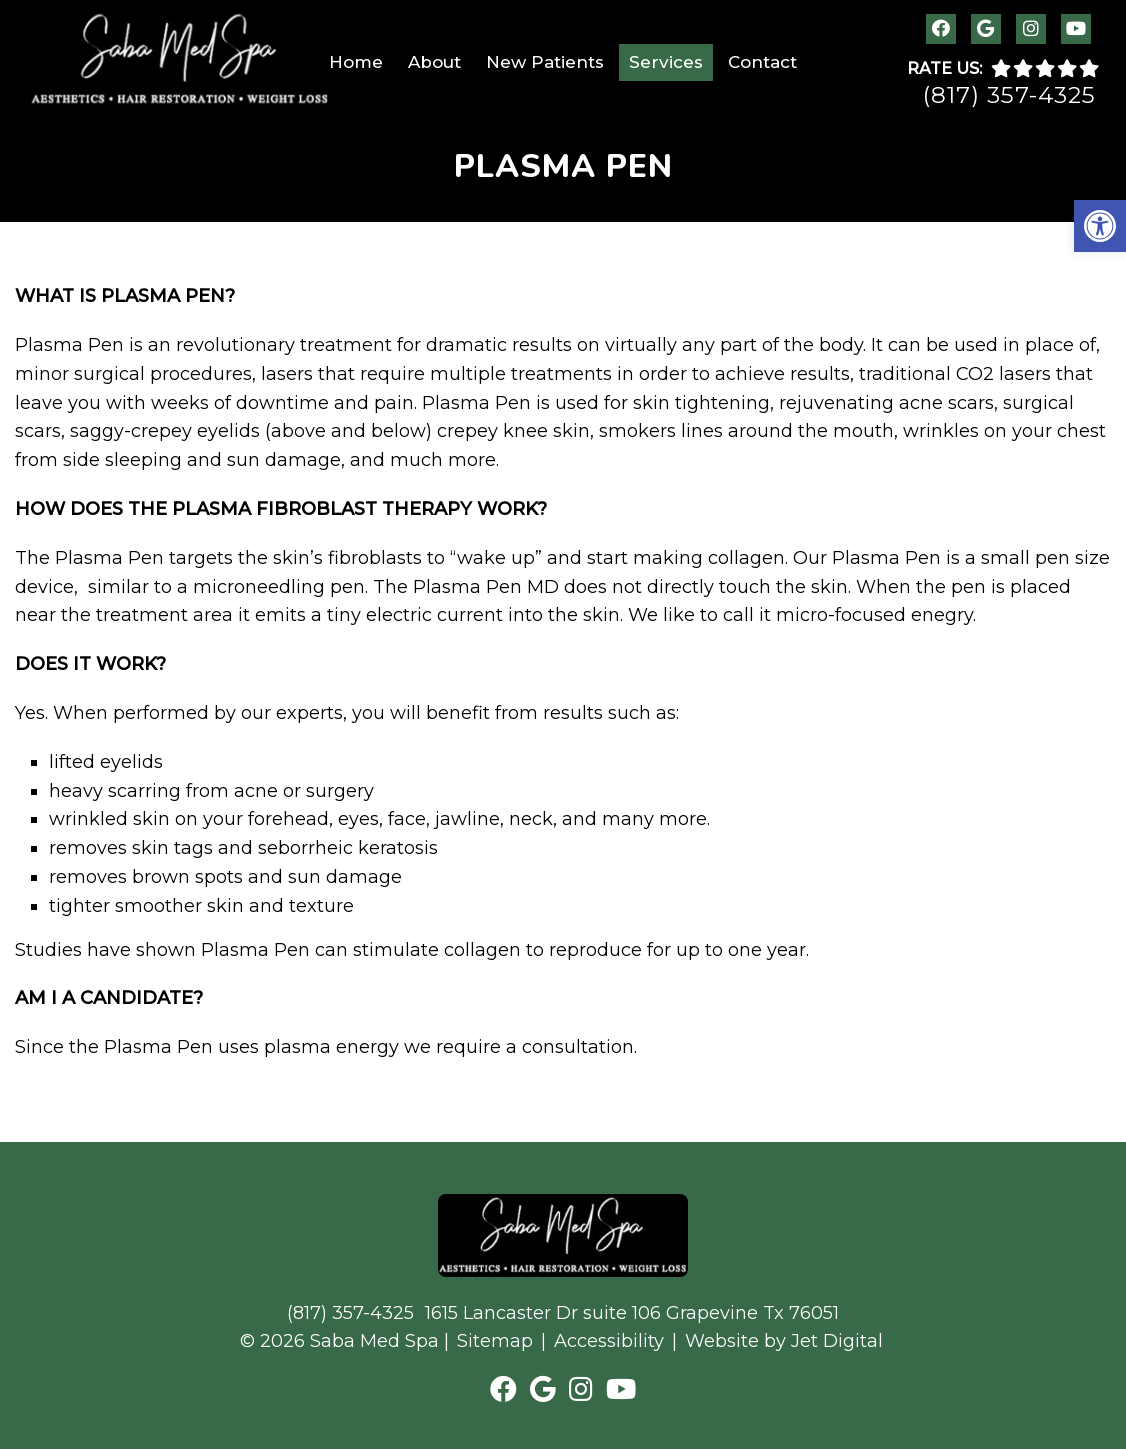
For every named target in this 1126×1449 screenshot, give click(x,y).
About (434, 62)
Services (666, 62)
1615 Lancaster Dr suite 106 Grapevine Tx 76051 (632, 1313)
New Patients (545, 62)
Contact (762, 62)
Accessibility (609, 1341)
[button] (1100, 226)
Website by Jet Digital (784, 1341)
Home (356, 62)
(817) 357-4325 (1009, 95)
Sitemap (495, 1341)
